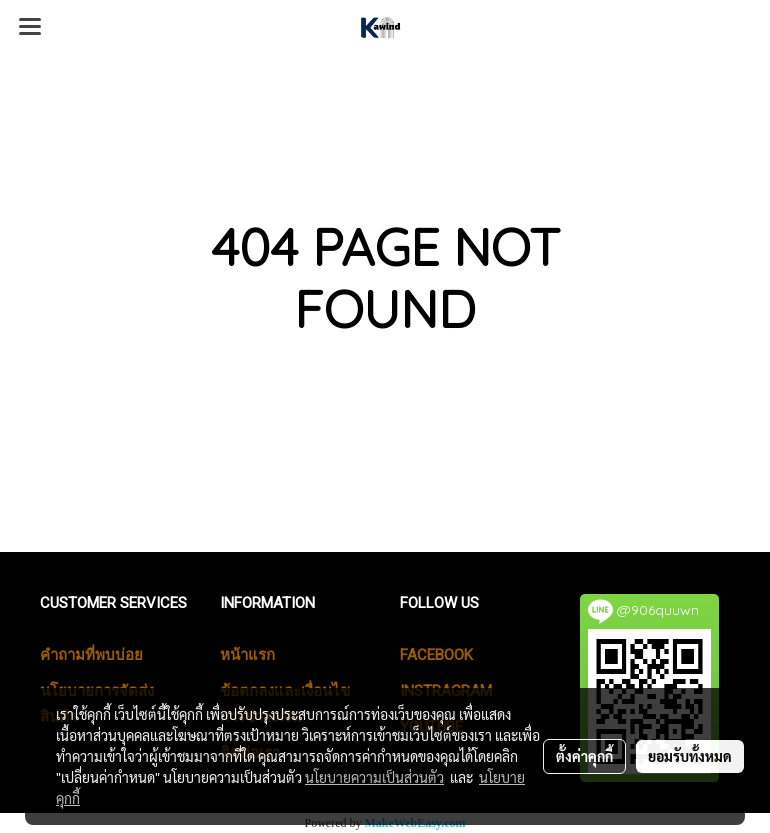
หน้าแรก (247, 655)
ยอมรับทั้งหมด (690, 756)
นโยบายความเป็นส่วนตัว (374, 777)
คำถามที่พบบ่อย (91, 655)
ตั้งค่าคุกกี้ (584, 756)
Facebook (436, 655)
